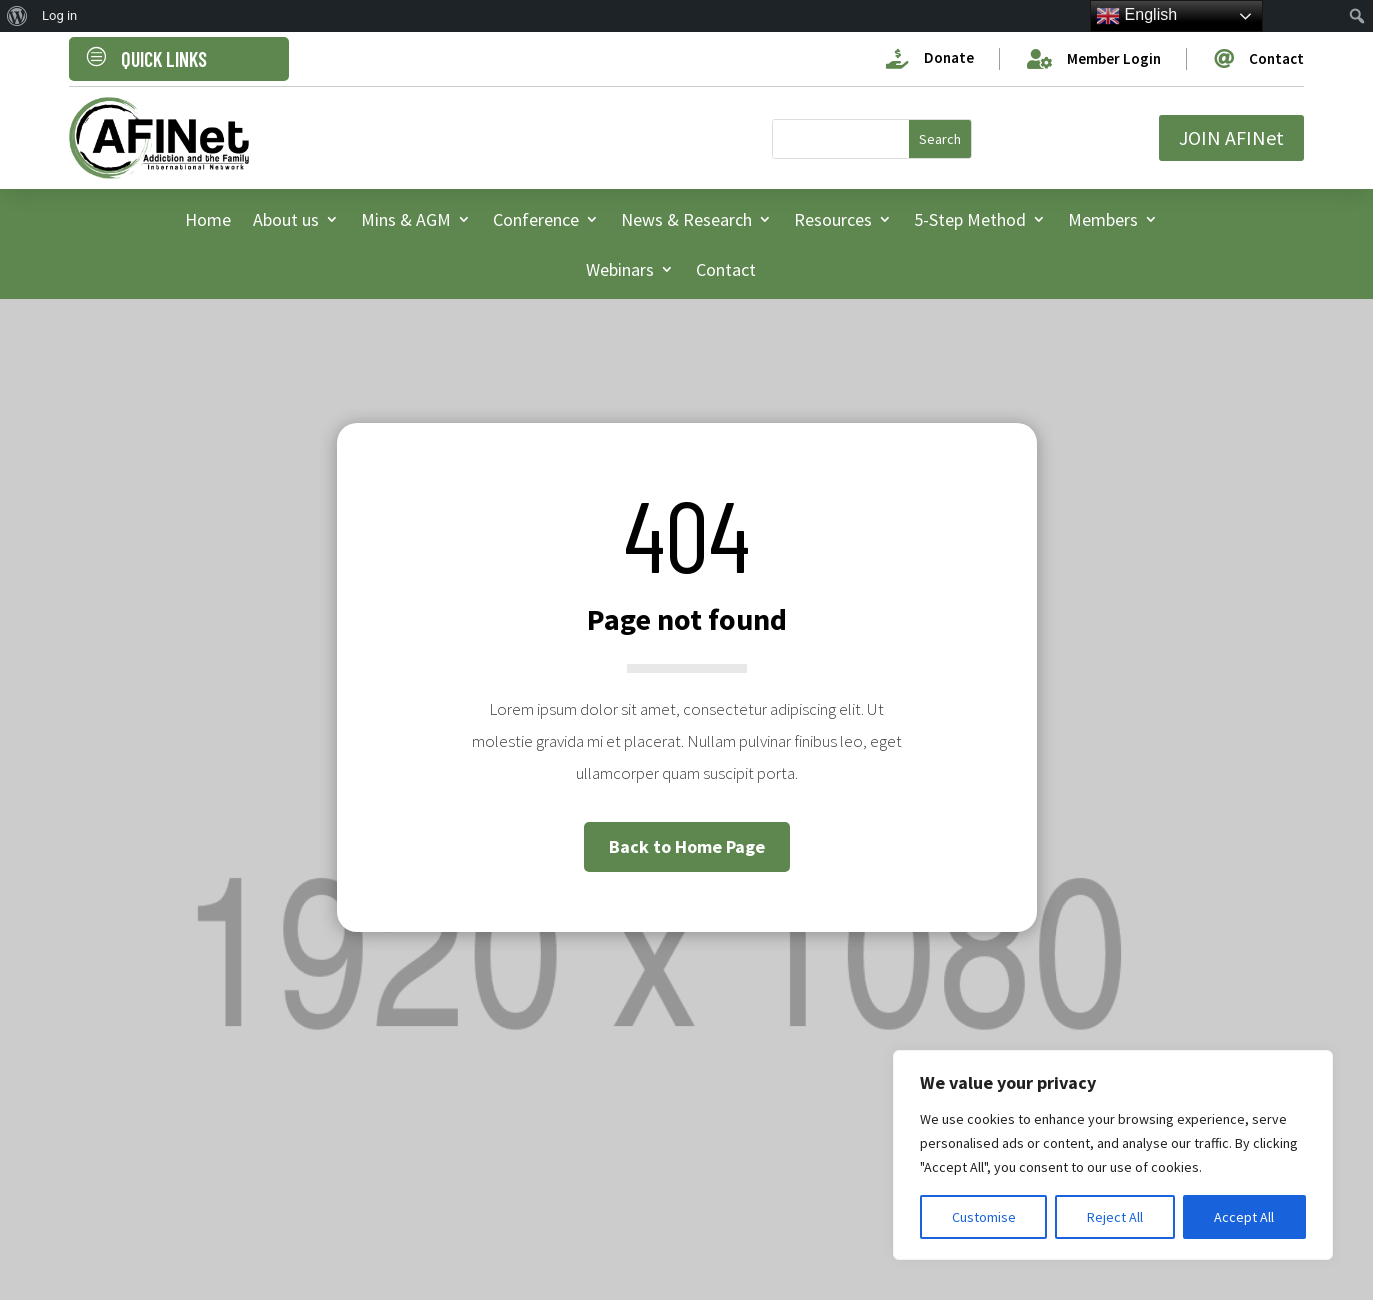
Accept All (1244, 1217)
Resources (833, 219)
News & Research (686, 219)
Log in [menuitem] (59, 15)
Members (1103, 219)
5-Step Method (970, 219)
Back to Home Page (687, 846)
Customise (984, 1217)
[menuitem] (17, 16)
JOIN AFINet (1231, 137)
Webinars (620, 269)
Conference (536, 219)
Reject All (1115, 1217)
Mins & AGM (406, 219)
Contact (726, 269)
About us (286, 219)
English (1136, 16)
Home (208, 219)
